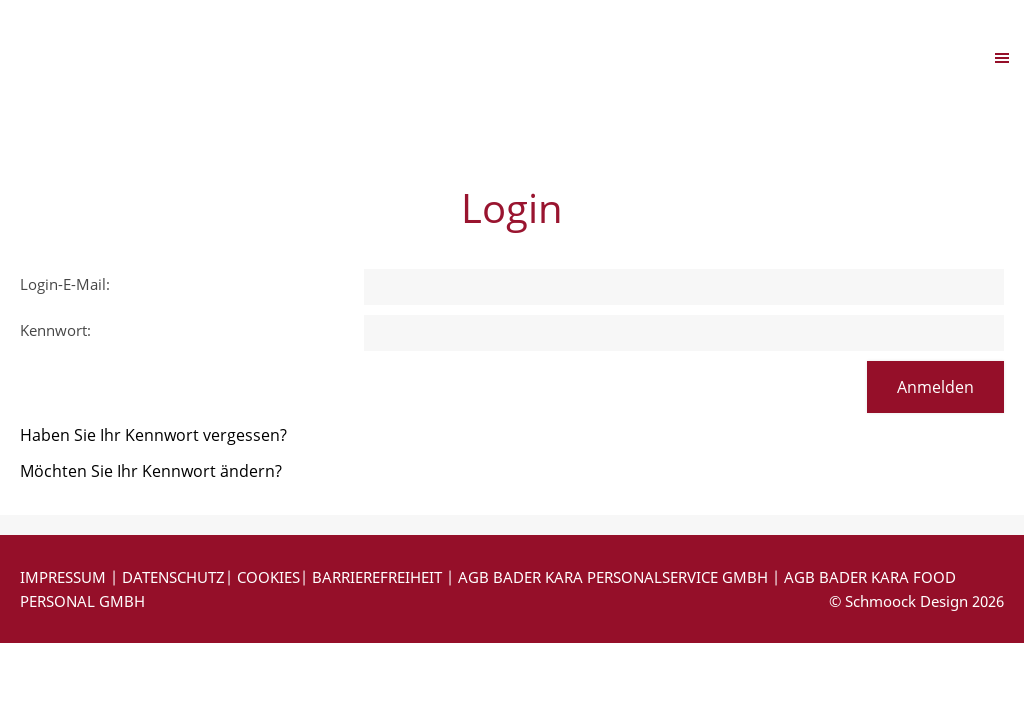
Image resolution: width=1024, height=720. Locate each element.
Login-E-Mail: (65, 284)
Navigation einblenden (107, 57)
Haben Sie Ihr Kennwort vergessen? (153, 435)
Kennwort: (55, 330)
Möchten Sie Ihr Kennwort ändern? (151, 471)
